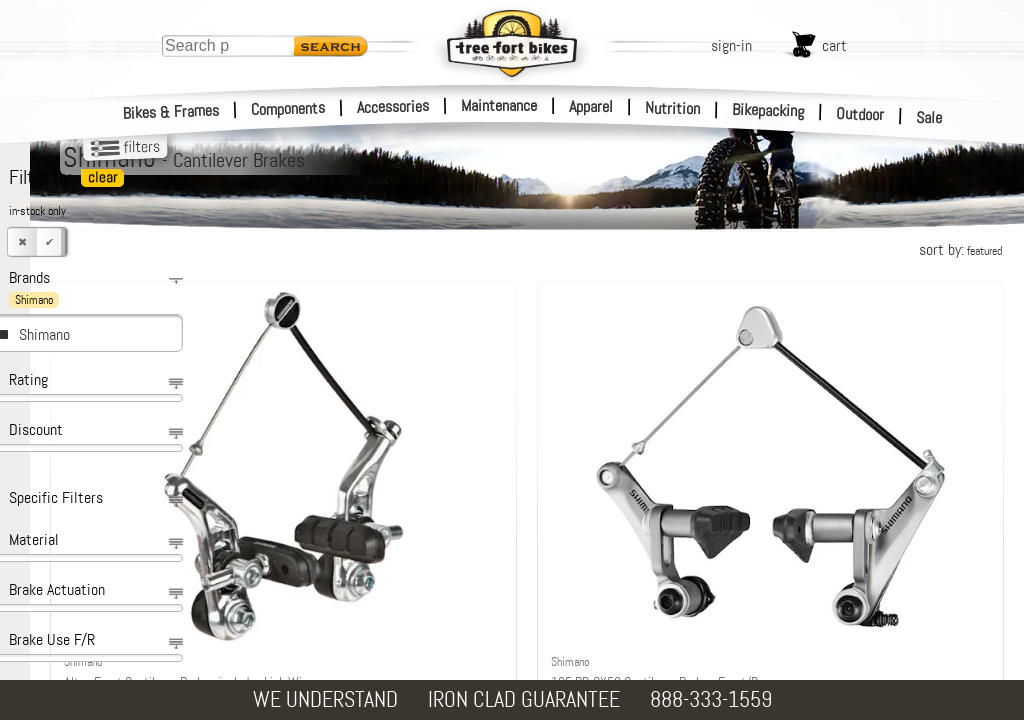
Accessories (393, 106)
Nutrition (672, 108)
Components (288, 108)
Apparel (591, 106)
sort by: (960, 249)
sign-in (731, 45)
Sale (929, 118)
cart (834, 45)
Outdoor (860, 114)
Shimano (44, 334)
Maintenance (499, 105)
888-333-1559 (711, 699)
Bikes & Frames (171, 112)
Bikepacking (768, 110)
